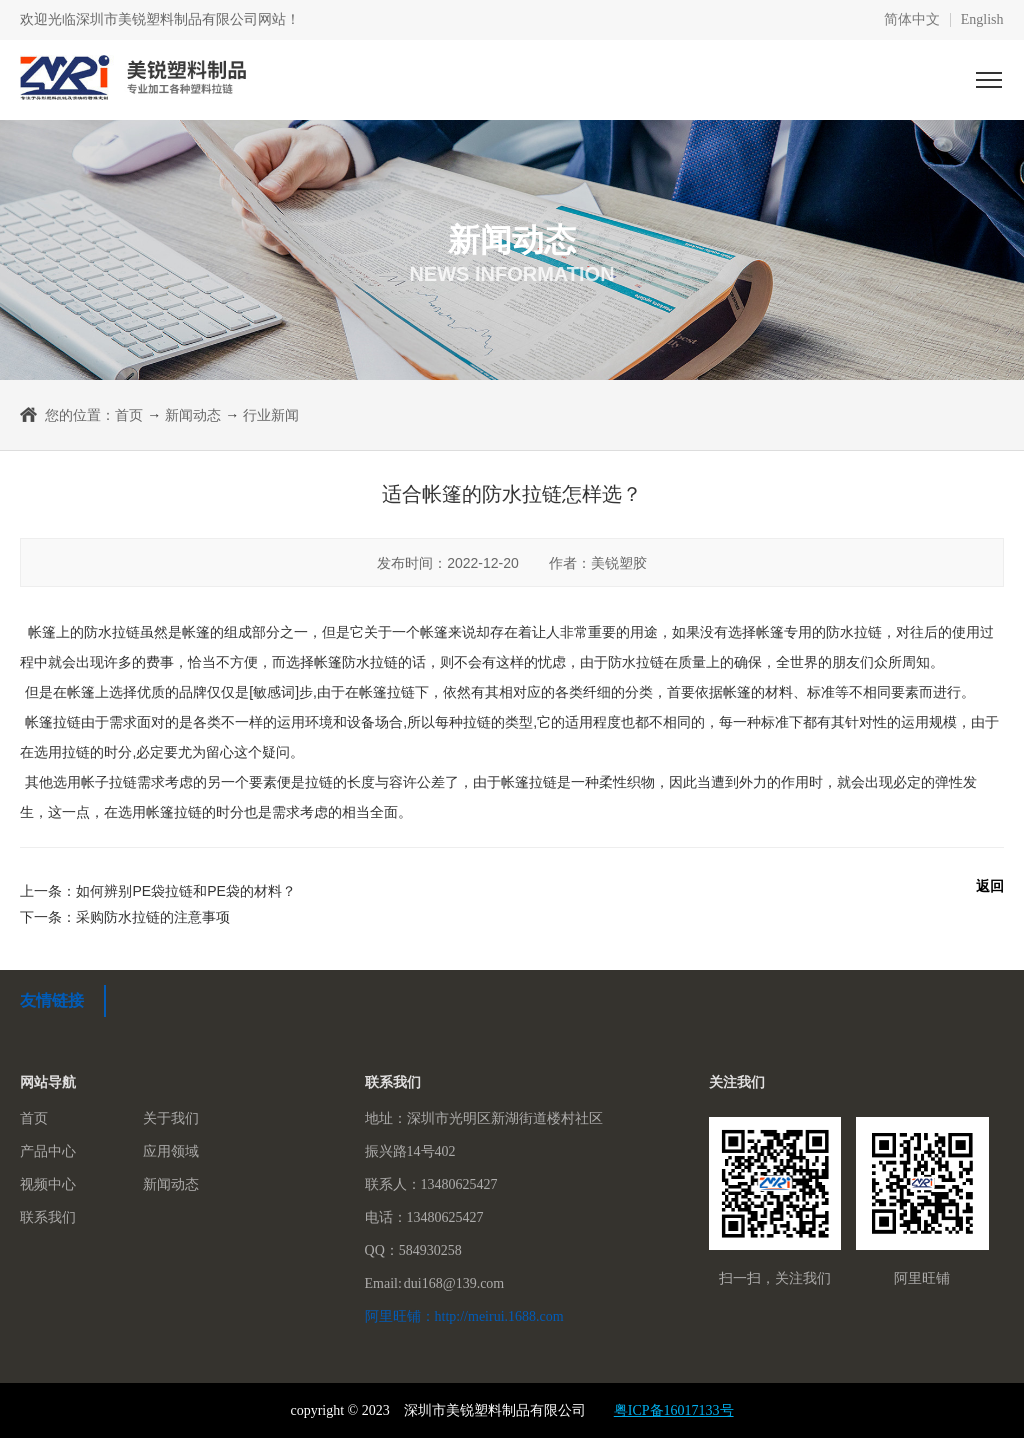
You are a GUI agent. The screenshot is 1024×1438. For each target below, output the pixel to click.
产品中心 (48, 1151)
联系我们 (48, 1217)
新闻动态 (193, 415)
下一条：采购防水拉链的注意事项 (125, 917)
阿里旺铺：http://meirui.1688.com (464, 1316)
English (982, 20)
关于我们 (171, 1118)
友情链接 (52, 1000)
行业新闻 (271, 415)
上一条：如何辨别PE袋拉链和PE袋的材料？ (157, 891)
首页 (129, 415)
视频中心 (48, 1184)
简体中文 (912, 20)
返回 (990, 886)
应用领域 (171, 1151)
